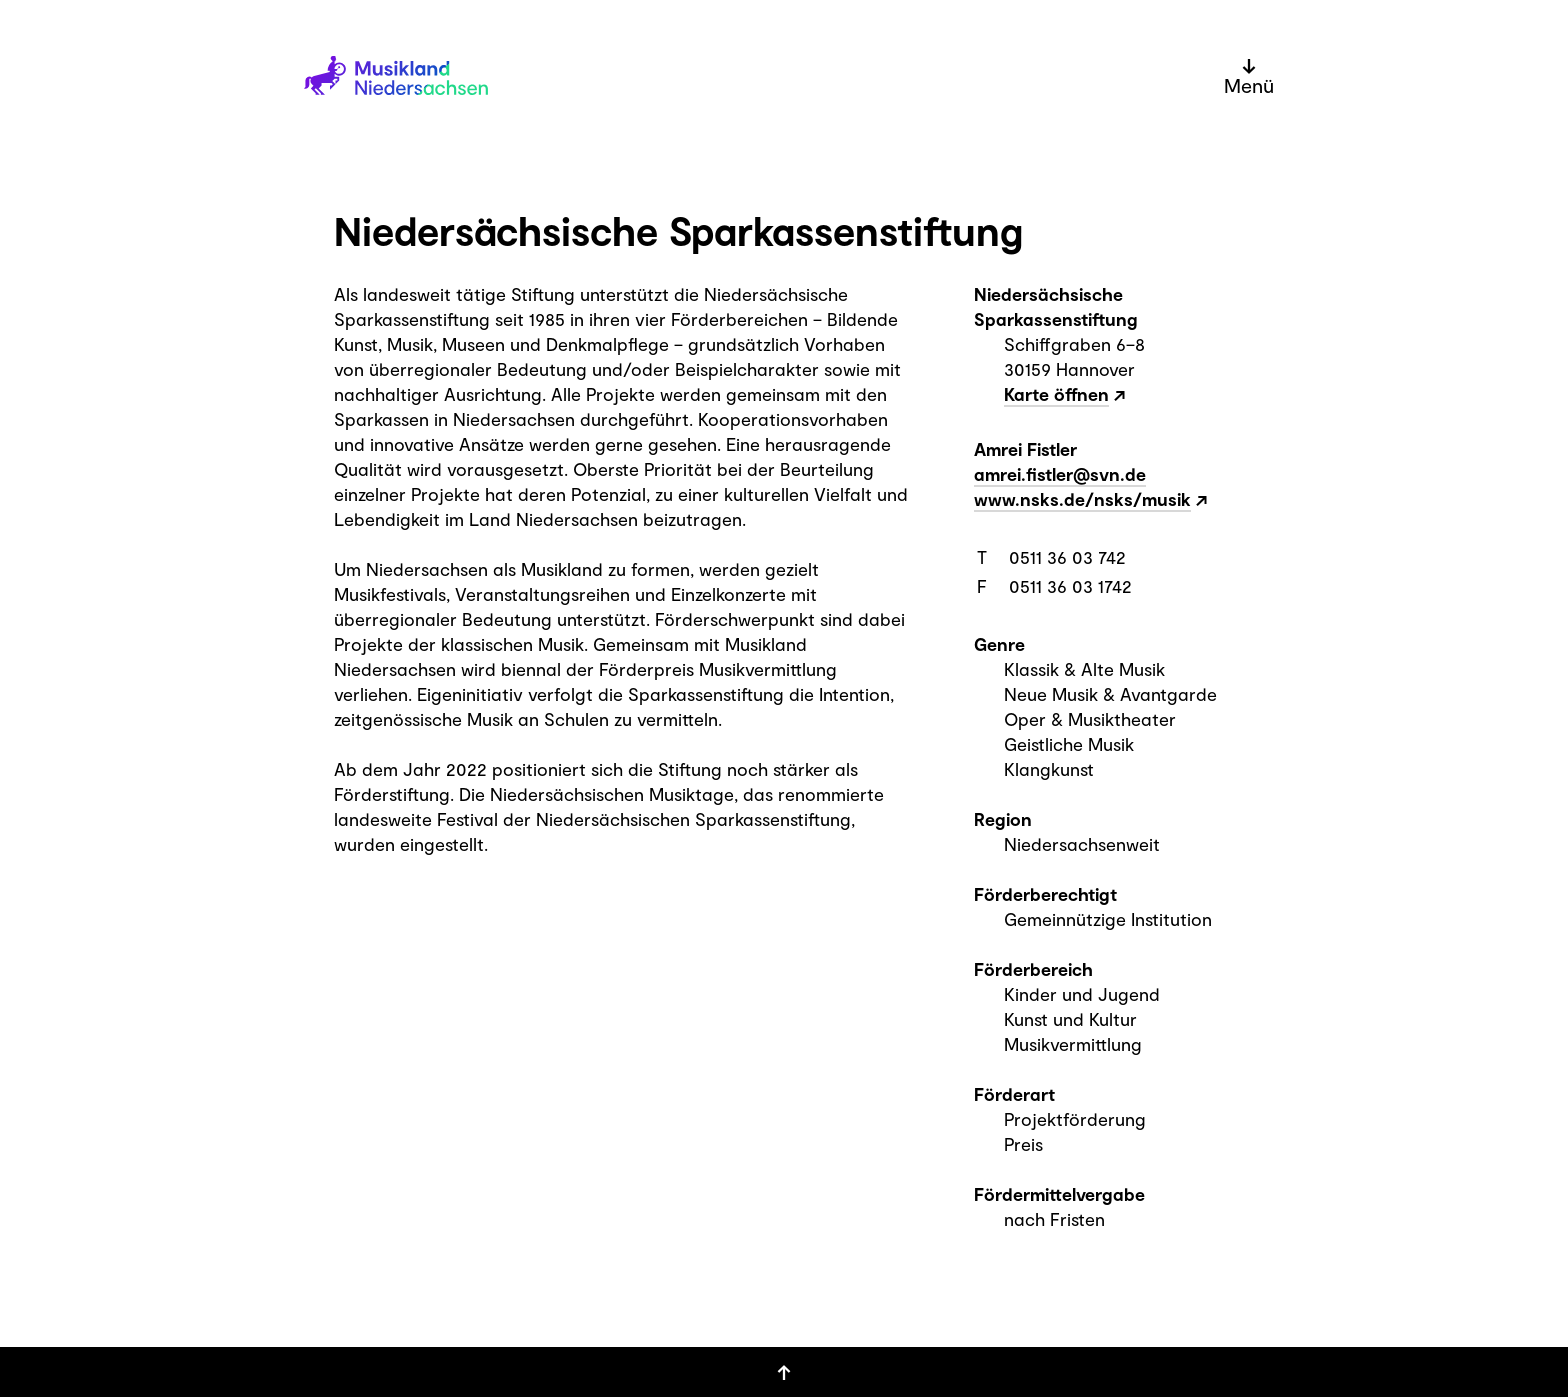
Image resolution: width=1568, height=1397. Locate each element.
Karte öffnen (1056, 394)
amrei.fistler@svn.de (1060, 474)
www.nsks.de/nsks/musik (1082, 499)
